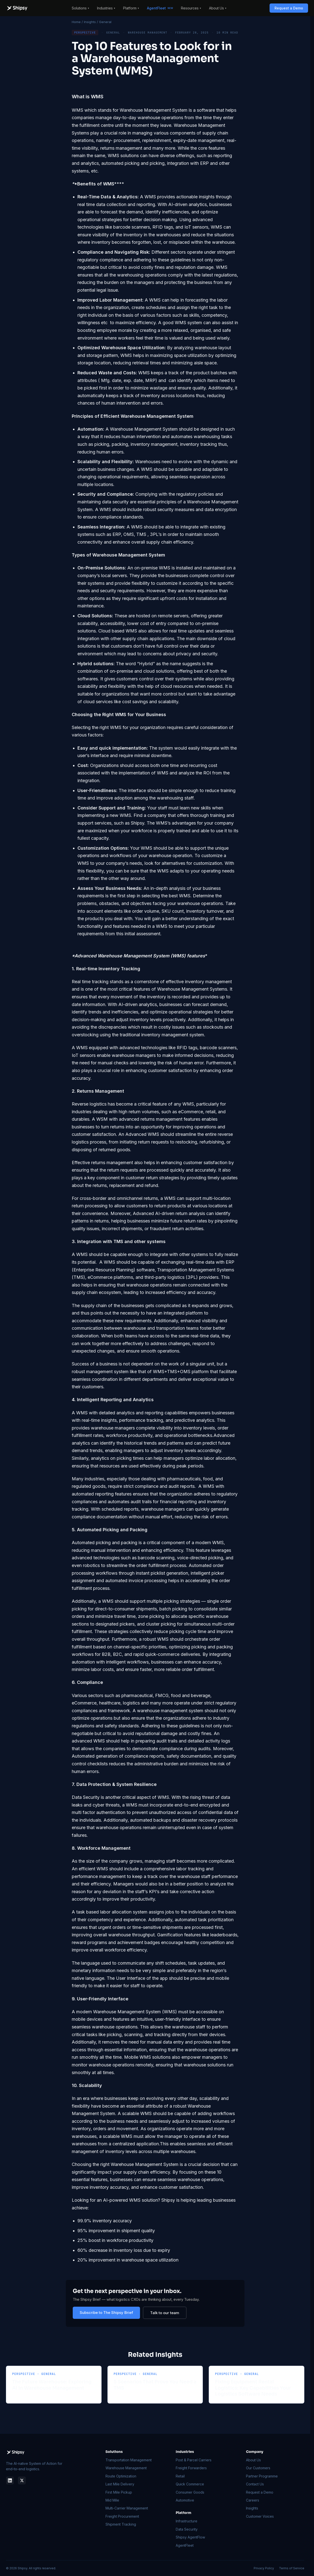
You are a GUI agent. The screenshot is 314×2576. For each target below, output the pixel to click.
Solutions (80, 8)
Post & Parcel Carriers (193, 2460)
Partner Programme (262, 2476)
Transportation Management (128, 2460)
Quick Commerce (190, 2484)
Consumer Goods (190, 2492)
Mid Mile (112, 2500)
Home (76, 22)
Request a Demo (289, 8)
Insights (90, 22)
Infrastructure (186, 2521)
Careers (252, 2500)
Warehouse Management (126, 2468)
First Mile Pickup (118, 2492)
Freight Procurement (122, 2516)
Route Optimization (120, 2476)
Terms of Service (291, 2568)
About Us (217, 8)
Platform (131, 8)
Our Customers (258, 2468)
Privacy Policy (264, 2568)
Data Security (187, 2529)
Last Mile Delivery (119, 2484)
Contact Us (255, 2484)
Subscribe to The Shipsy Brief (106, 2312)
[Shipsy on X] (22, 2480)
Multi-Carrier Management (126, 2508)
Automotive (185, 2500)
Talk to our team (164, 2312)
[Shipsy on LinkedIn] (10, 2480)
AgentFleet (160, 8)
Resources (191, 8)
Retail (180, 2476)
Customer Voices (260, 2516)
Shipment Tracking (120, 2524)
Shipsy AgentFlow (190, 2537)
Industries (106, 8)
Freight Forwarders (191, 2468)
